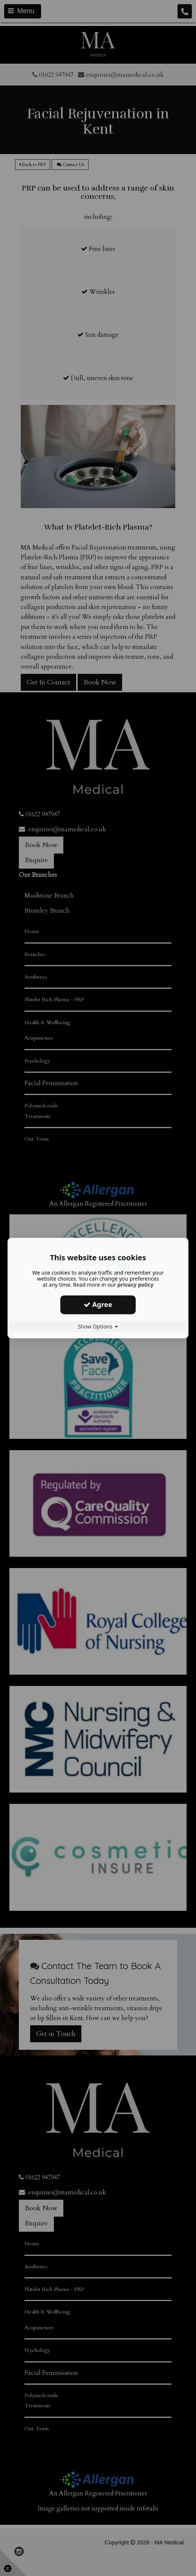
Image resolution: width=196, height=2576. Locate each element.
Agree (98, 1304)
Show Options (98, 1326)
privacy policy (135, 1284)
